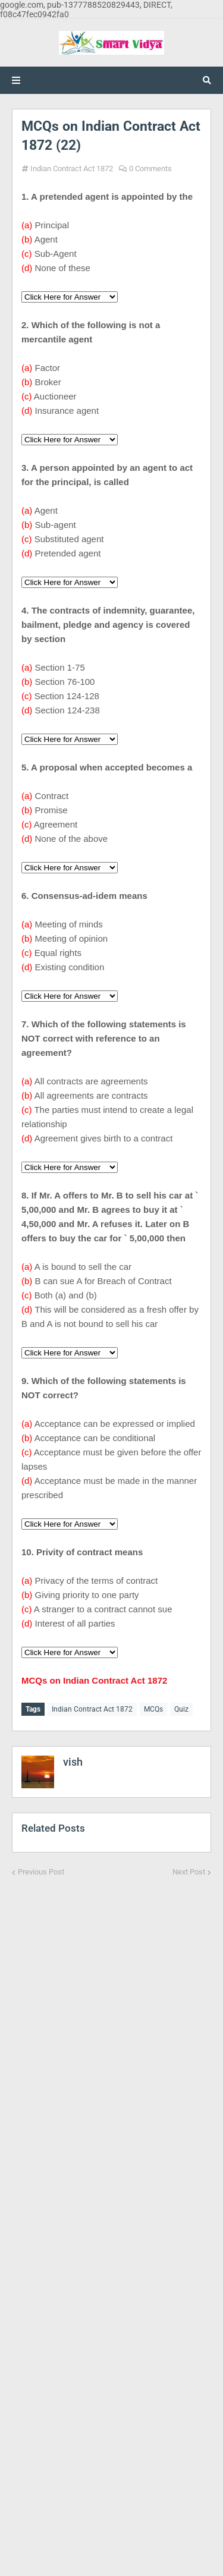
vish (73, 1762)
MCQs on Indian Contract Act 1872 (94, 1680)
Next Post (188, 1871)
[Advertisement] (111, 2218)
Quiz (181, 1709)
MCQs (153, 1709)
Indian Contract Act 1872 (71, 168)
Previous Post (41, 1871)
